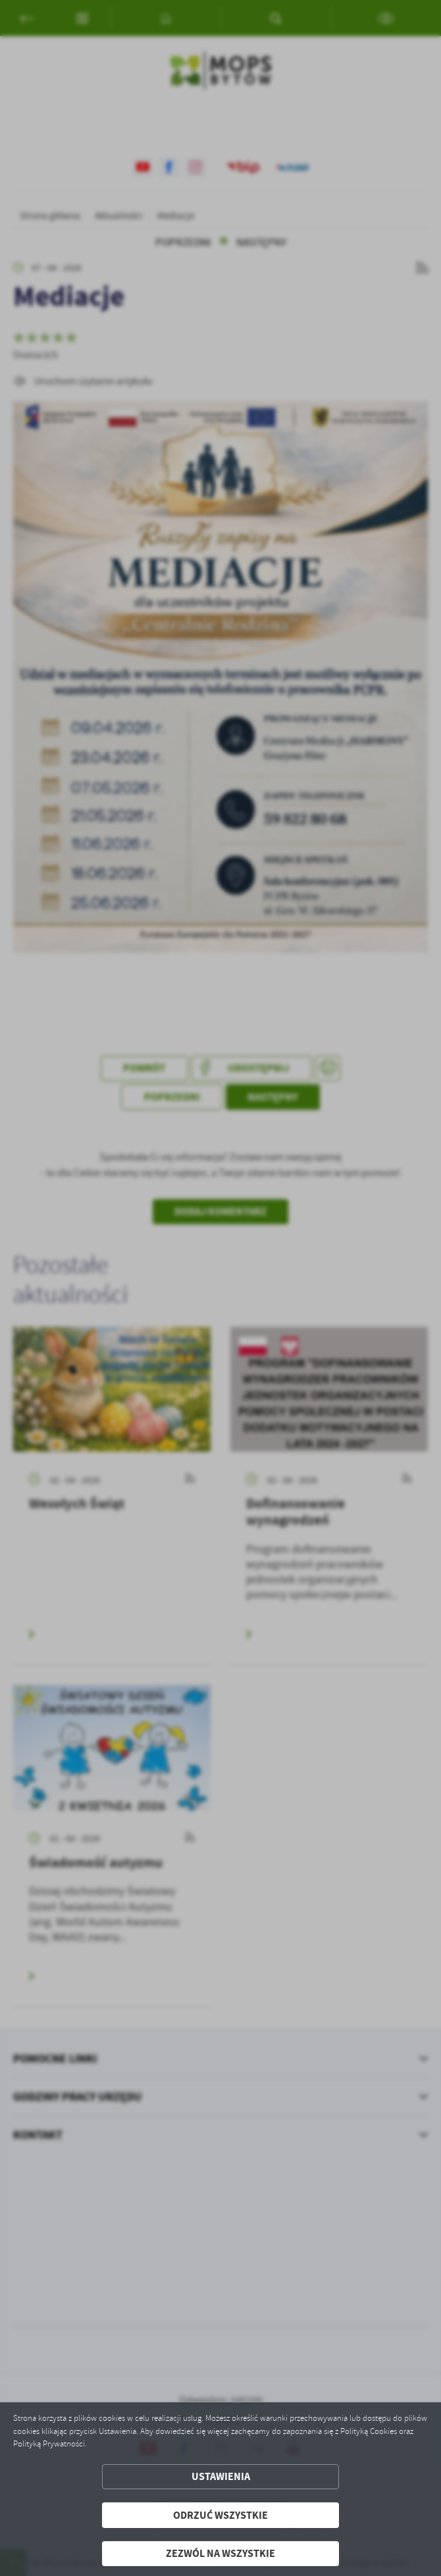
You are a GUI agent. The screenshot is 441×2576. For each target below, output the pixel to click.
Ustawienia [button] (221, 2476)
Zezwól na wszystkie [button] (220, 2553)
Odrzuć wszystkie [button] (220, 2515)
